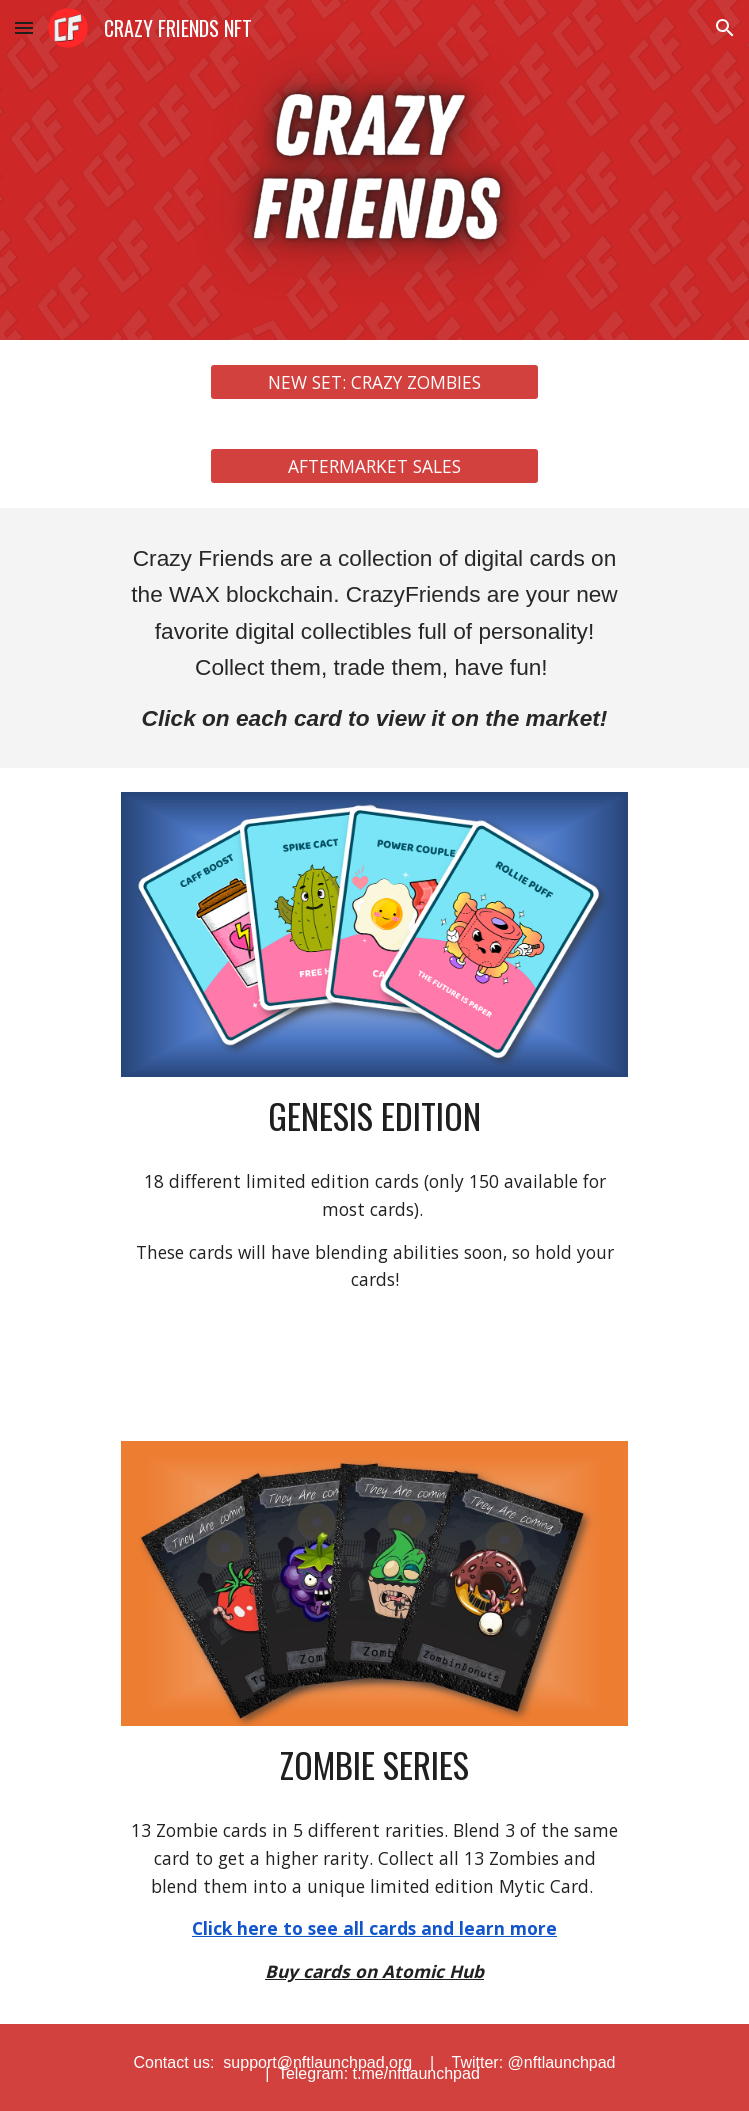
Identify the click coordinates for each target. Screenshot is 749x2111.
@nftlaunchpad (562, 2062)
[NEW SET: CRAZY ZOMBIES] (374, 382)
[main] (374, 638)
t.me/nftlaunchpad (414, 2073)
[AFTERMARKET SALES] (374, 466)
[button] (24, 27)
